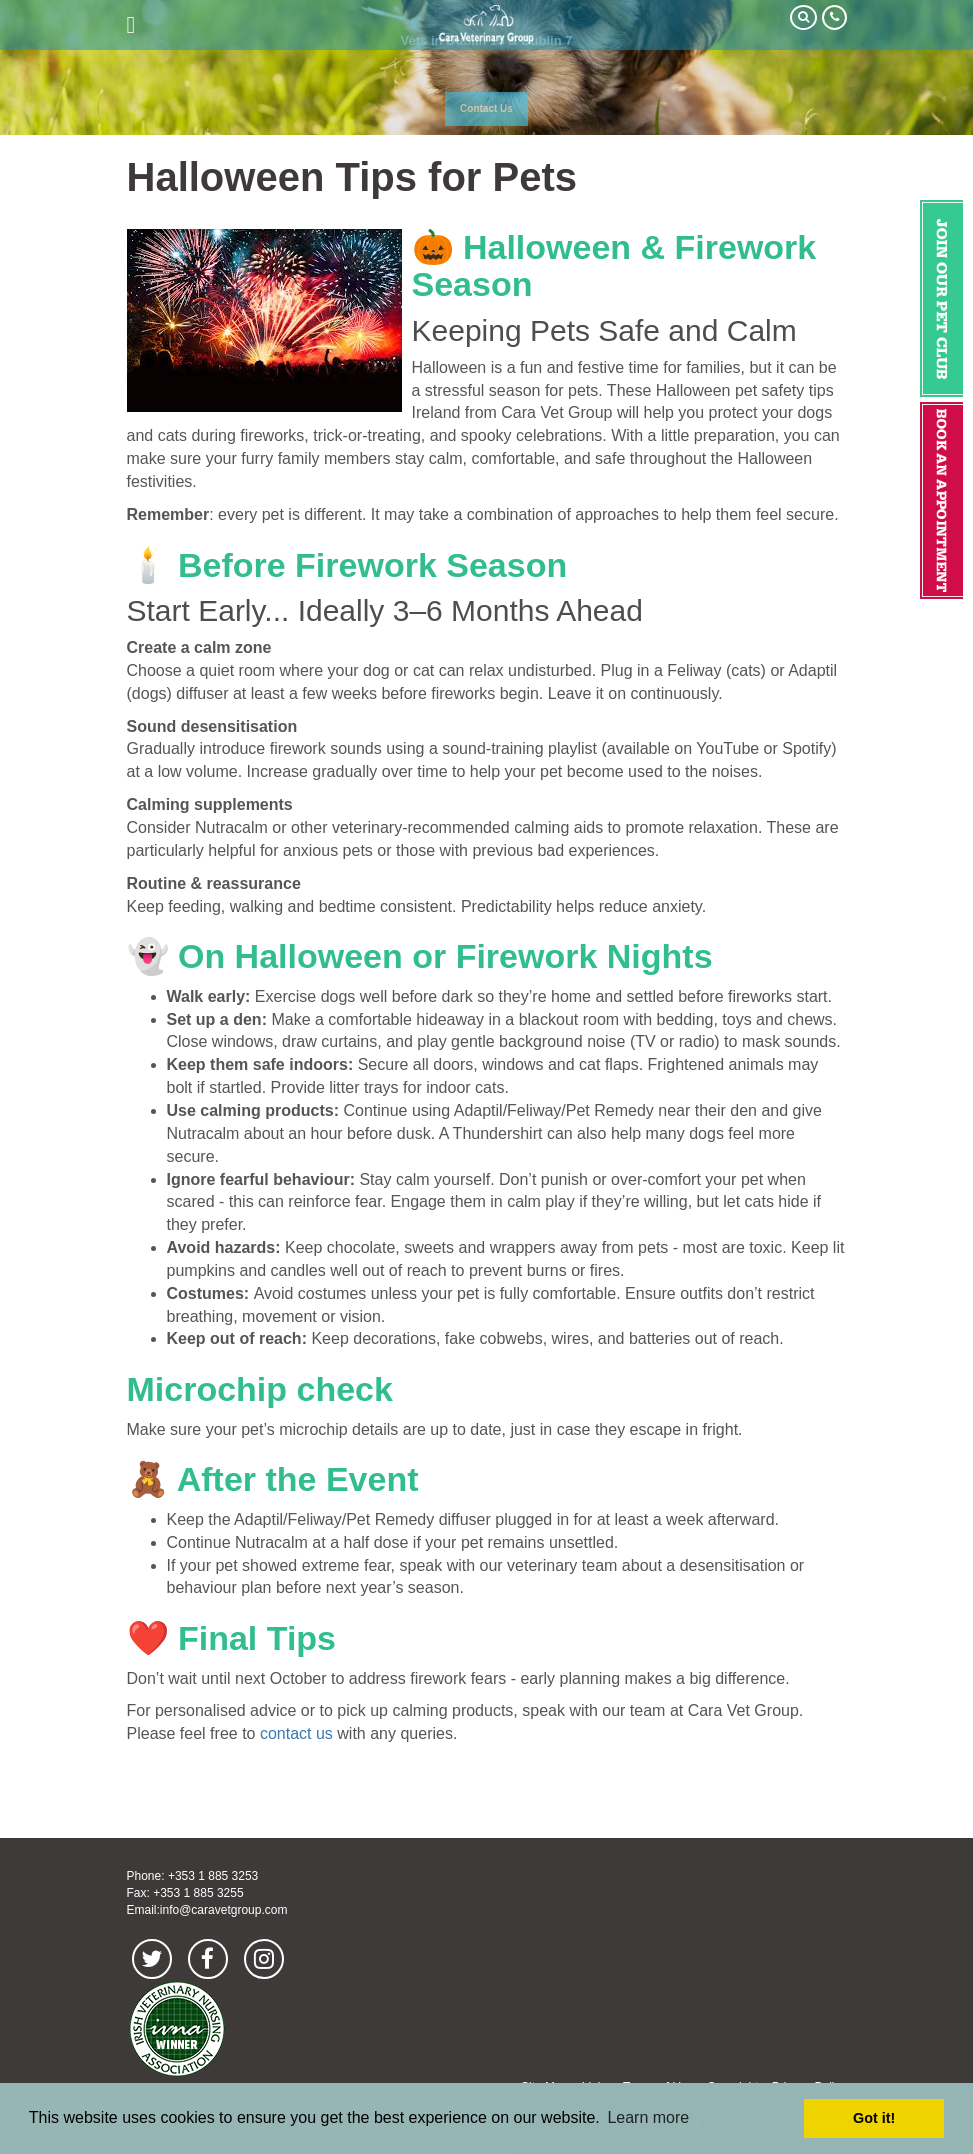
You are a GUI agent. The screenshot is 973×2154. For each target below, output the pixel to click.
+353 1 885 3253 (213, 1876)
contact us (296, 1733)
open (131, 25)
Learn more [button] (648, 2117)
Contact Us (486, 108)
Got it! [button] (874, 2118)
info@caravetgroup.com (224, 1910)
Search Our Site (803, 17)
